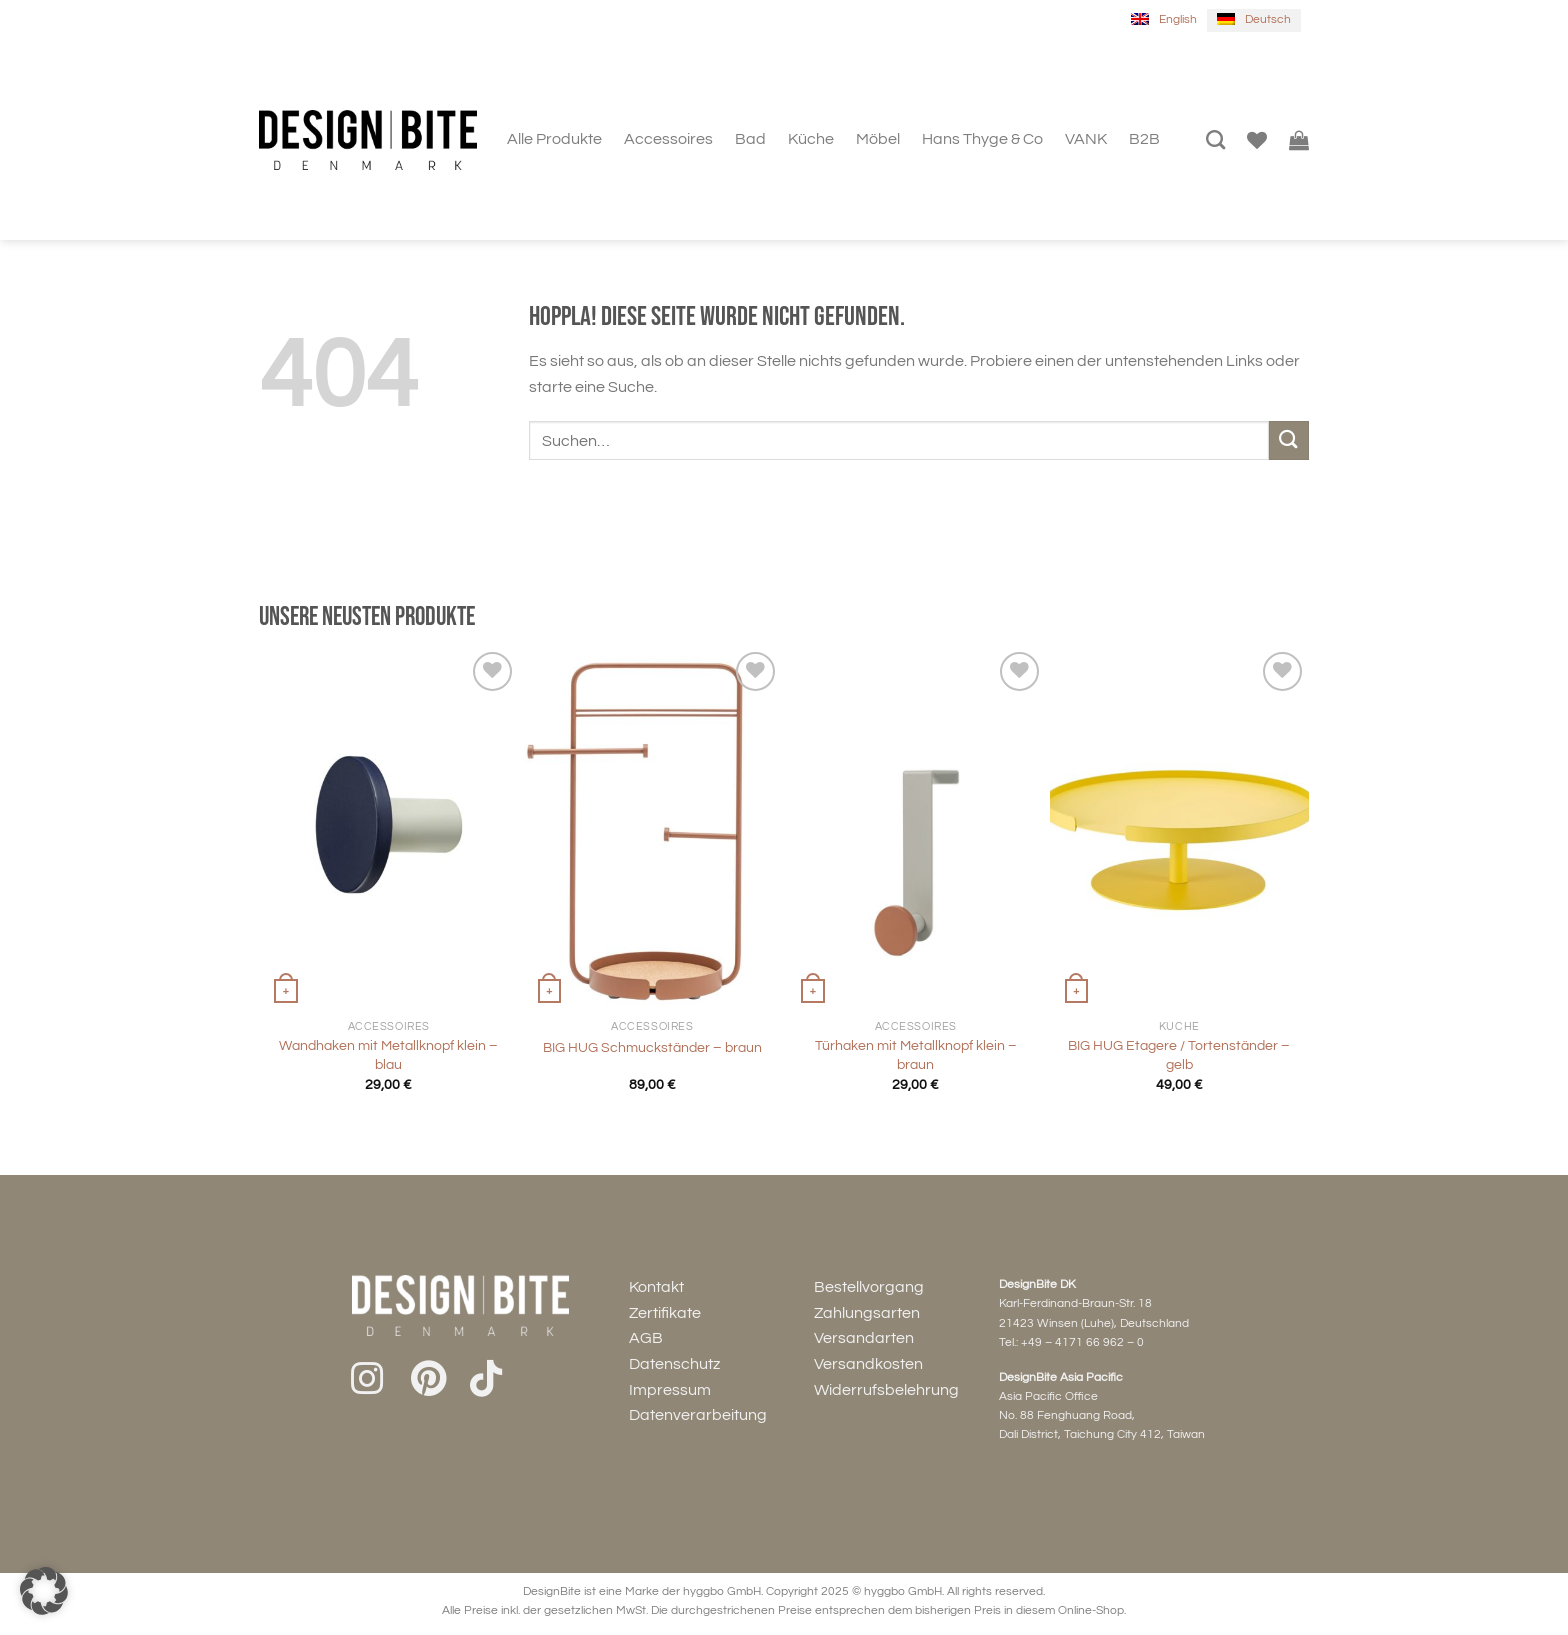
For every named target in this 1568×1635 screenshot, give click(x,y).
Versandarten (864, 1338)
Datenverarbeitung (698, 1415)
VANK (1086, 139)
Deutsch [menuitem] (1268, 19)
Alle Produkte (554, 139)
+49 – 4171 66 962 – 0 (1082, 1342)
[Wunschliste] (1257, 140)
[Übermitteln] (1289, 440)
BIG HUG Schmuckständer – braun (652, 1047)
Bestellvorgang (869, 1287)
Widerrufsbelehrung (886, 1390)
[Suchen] (1215, 139)
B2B (1144, 139)
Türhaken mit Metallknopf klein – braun (916, 1055)
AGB (646, 1338)
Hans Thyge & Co (982, 139)
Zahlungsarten (867, 1313)
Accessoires (668, 139)
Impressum (670, 1390)
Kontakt (656, 1287)
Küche (811, 139)
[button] (44, 1591)
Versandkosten (868, 1364)
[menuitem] (1164, 20)
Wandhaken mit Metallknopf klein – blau (388, 1055)
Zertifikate (665, 1313)
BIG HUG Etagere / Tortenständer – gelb (1179, 1055)
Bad (750, 139)
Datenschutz (674, 1364)
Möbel (878, 139)
